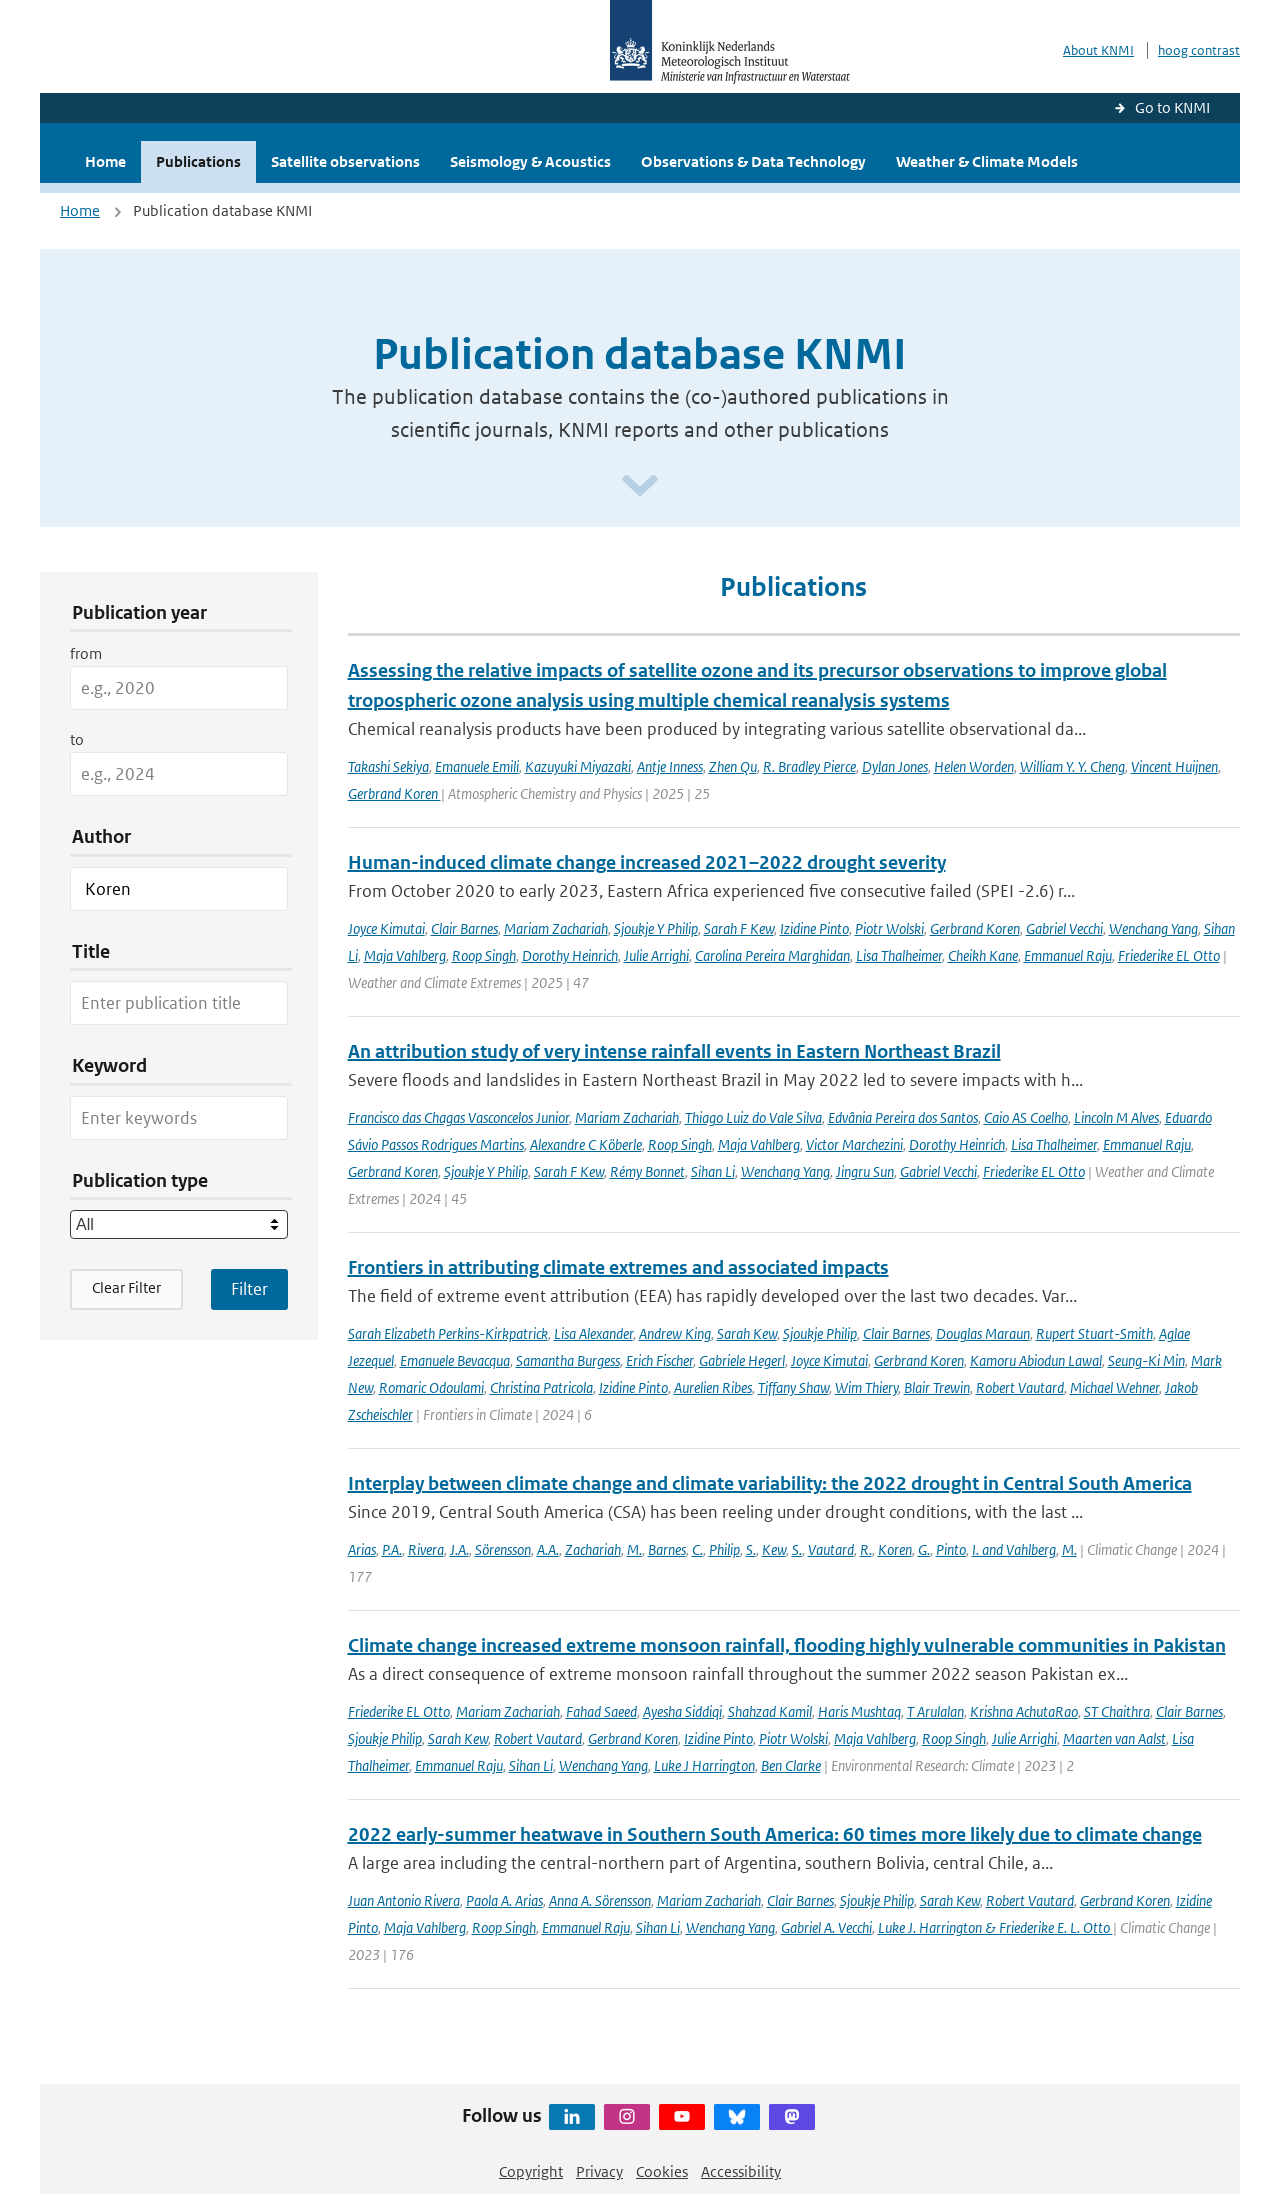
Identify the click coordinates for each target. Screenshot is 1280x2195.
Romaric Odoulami (431, 1387)
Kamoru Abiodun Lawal (1036, 1360)
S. (751, 1549)
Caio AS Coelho (1026, 1117)
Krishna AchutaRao (1024, 1711)
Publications (198, 161)
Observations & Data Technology (753, 161)
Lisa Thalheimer (899, 955)
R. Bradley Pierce (809, 766)
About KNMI (1098, 50)
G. (924, 1549)
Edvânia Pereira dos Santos (903, 1117)
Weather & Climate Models (987, 161)
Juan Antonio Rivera (404, 1900)
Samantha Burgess (568, 1360)
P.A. (392, 1549)
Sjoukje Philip (820, 1333)
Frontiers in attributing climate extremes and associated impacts (618, 1267)
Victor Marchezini (854, 1144)
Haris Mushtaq (859, 1711)
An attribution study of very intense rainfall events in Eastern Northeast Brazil (674, 1051)
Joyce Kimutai (386, 928)
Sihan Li (713, 1171)
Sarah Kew (747, 1333)
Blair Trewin (937, 1387)
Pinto (951, 1549)
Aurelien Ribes (713, 1387)
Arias (362, 1549)
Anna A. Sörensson (600, 1900)
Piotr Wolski (889, 928)
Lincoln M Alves (1116, 1117)
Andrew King (675, 1333)
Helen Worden (974, 766)
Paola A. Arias (504, 1900)
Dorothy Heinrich (570, 955)
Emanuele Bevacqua (455, 1360)
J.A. (459, 1549)
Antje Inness (670, 766)
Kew (774, 1549)
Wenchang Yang (1153, 928)
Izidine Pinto (814, 928)
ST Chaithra (1117, 1711)
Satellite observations (345, 161)
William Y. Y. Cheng (1072, 766)
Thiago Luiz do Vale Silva (753, 1117)
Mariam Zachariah (556, 928)
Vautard (831, 1549)
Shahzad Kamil (770, 1711)
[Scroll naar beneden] (640, 486)
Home (105, 161)
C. (697, 1549)
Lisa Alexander (593, 1333)
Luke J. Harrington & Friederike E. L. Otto (995, 1927)
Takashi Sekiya (388, 766)
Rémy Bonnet (647, 1171)
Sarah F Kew (739, 928)
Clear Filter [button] (126, 1287)
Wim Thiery (866, 1387)
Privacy (599, 2171)
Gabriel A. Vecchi (826, 1927)
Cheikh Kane (983, 955)
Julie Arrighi (656, 955)
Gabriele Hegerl (742, 1360)
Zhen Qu (733, 766)
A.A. (548, 1549)
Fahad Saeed (601, 1711)
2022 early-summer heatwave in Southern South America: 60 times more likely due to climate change (775, 1834)
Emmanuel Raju (1068, 955)
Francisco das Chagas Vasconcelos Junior (458, 1117)
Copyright (531, 2171)
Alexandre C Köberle (586, 1144)
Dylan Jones (895, 766)
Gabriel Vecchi (1064, 928)
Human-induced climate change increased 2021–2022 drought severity (647, 862)
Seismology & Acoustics (530, 161)
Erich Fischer (659, 1360)
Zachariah (593, 1549)
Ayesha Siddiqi (682, 1711)
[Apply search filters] (249, 1289)
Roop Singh (484, 955)
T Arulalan (935, 1711)
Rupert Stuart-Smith (1094, 1333)
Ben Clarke (791, 1765)
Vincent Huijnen (1174, 766)
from (86, 653)
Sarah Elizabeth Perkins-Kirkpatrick (448, 1333)
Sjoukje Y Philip (656, 928)
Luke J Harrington (704, 1765)
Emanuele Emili (477, 766)
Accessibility (741, 2171)
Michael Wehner (1114, 1387)
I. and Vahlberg (1014, 1549)
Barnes (667, 1549)
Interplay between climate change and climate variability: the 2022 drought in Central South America (770, 1483)
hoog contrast (1199, 50)
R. (866, 1549)
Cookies (662, 2171)
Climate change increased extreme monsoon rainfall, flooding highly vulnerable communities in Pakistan (787, 1645)
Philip (724, 1549)
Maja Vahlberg (405, 955)
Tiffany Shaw (793, 1387)
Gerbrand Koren (394, 793)
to (77, 739)
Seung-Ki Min (1146, 1360)
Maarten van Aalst (1114, 1738)
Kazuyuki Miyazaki (578, 766)
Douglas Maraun (983, 1333)
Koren (895, 1549)
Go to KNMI (1172, 107)
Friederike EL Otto (1169, 955)
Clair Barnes (464, 928)
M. (634, 1549)
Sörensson (503, 1549)
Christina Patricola (541, 1387)
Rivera (426, 1549)
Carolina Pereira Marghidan (772, 955)
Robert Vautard (1020, 1387)
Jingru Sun (865, 1171)
